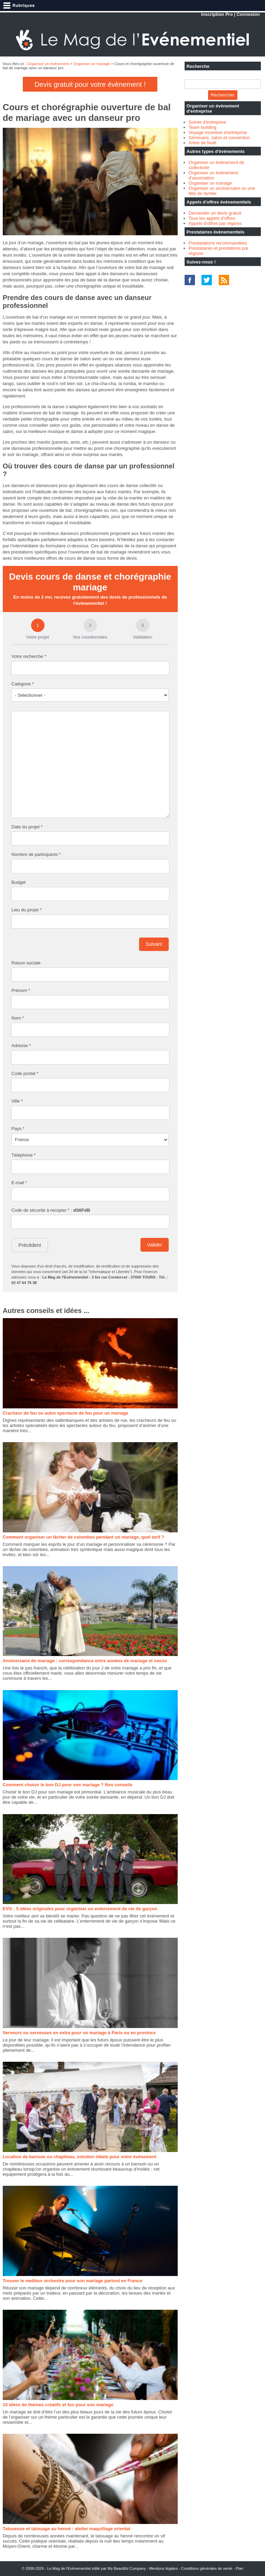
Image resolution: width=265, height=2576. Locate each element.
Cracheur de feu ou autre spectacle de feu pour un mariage (65, 1413)
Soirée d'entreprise (207, 122)
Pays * (17, 1128)
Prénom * (20, 990)
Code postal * (24, 1073)
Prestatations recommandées (218, 243)
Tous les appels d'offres (212, 218)
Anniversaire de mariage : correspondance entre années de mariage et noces (85, 1660)
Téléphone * (23, 1155)
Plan (239, 2568)
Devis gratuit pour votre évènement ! (90, 84)
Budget (18, 882)
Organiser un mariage (91, 64)
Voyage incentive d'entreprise (218, 132)
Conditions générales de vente (207, 2568)
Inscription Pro (217, 14)
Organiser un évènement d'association (213, 175)
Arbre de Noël (202, 142)
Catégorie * (22, 683)
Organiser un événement (48, 64)
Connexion (247, 14)
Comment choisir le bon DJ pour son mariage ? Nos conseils (67, 1784)
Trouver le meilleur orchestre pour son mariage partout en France (73, 2280)
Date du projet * (26, 826)
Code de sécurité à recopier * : (50, 1210)
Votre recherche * (28, 656)
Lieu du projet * (26, 909)
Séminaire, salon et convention (219, 137)
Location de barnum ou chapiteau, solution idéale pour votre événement (80, 2156)
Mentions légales (163, 2568)
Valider (154, 1245)
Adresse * (21, 1045)
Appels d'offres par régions (215, 223)
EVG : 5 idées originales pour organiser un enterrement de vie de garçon (80, 1908)
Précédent (30, 1245)
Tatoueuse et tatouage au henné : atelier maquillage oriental (66, 2528)
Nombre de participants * (36, 854)
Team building (202, 127)
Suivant (154, 944)
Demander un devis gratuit (215, 213)
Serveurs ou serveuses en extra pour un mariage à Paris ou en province (79, 2032)
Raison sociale (26, 962)
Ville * (17, 1101)
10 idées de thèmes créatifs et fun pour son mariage (58, 2404)
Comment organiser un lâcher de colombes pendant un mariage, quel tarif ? (83, 1537)
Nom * (17, 1018)
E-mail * (19, 1182)
